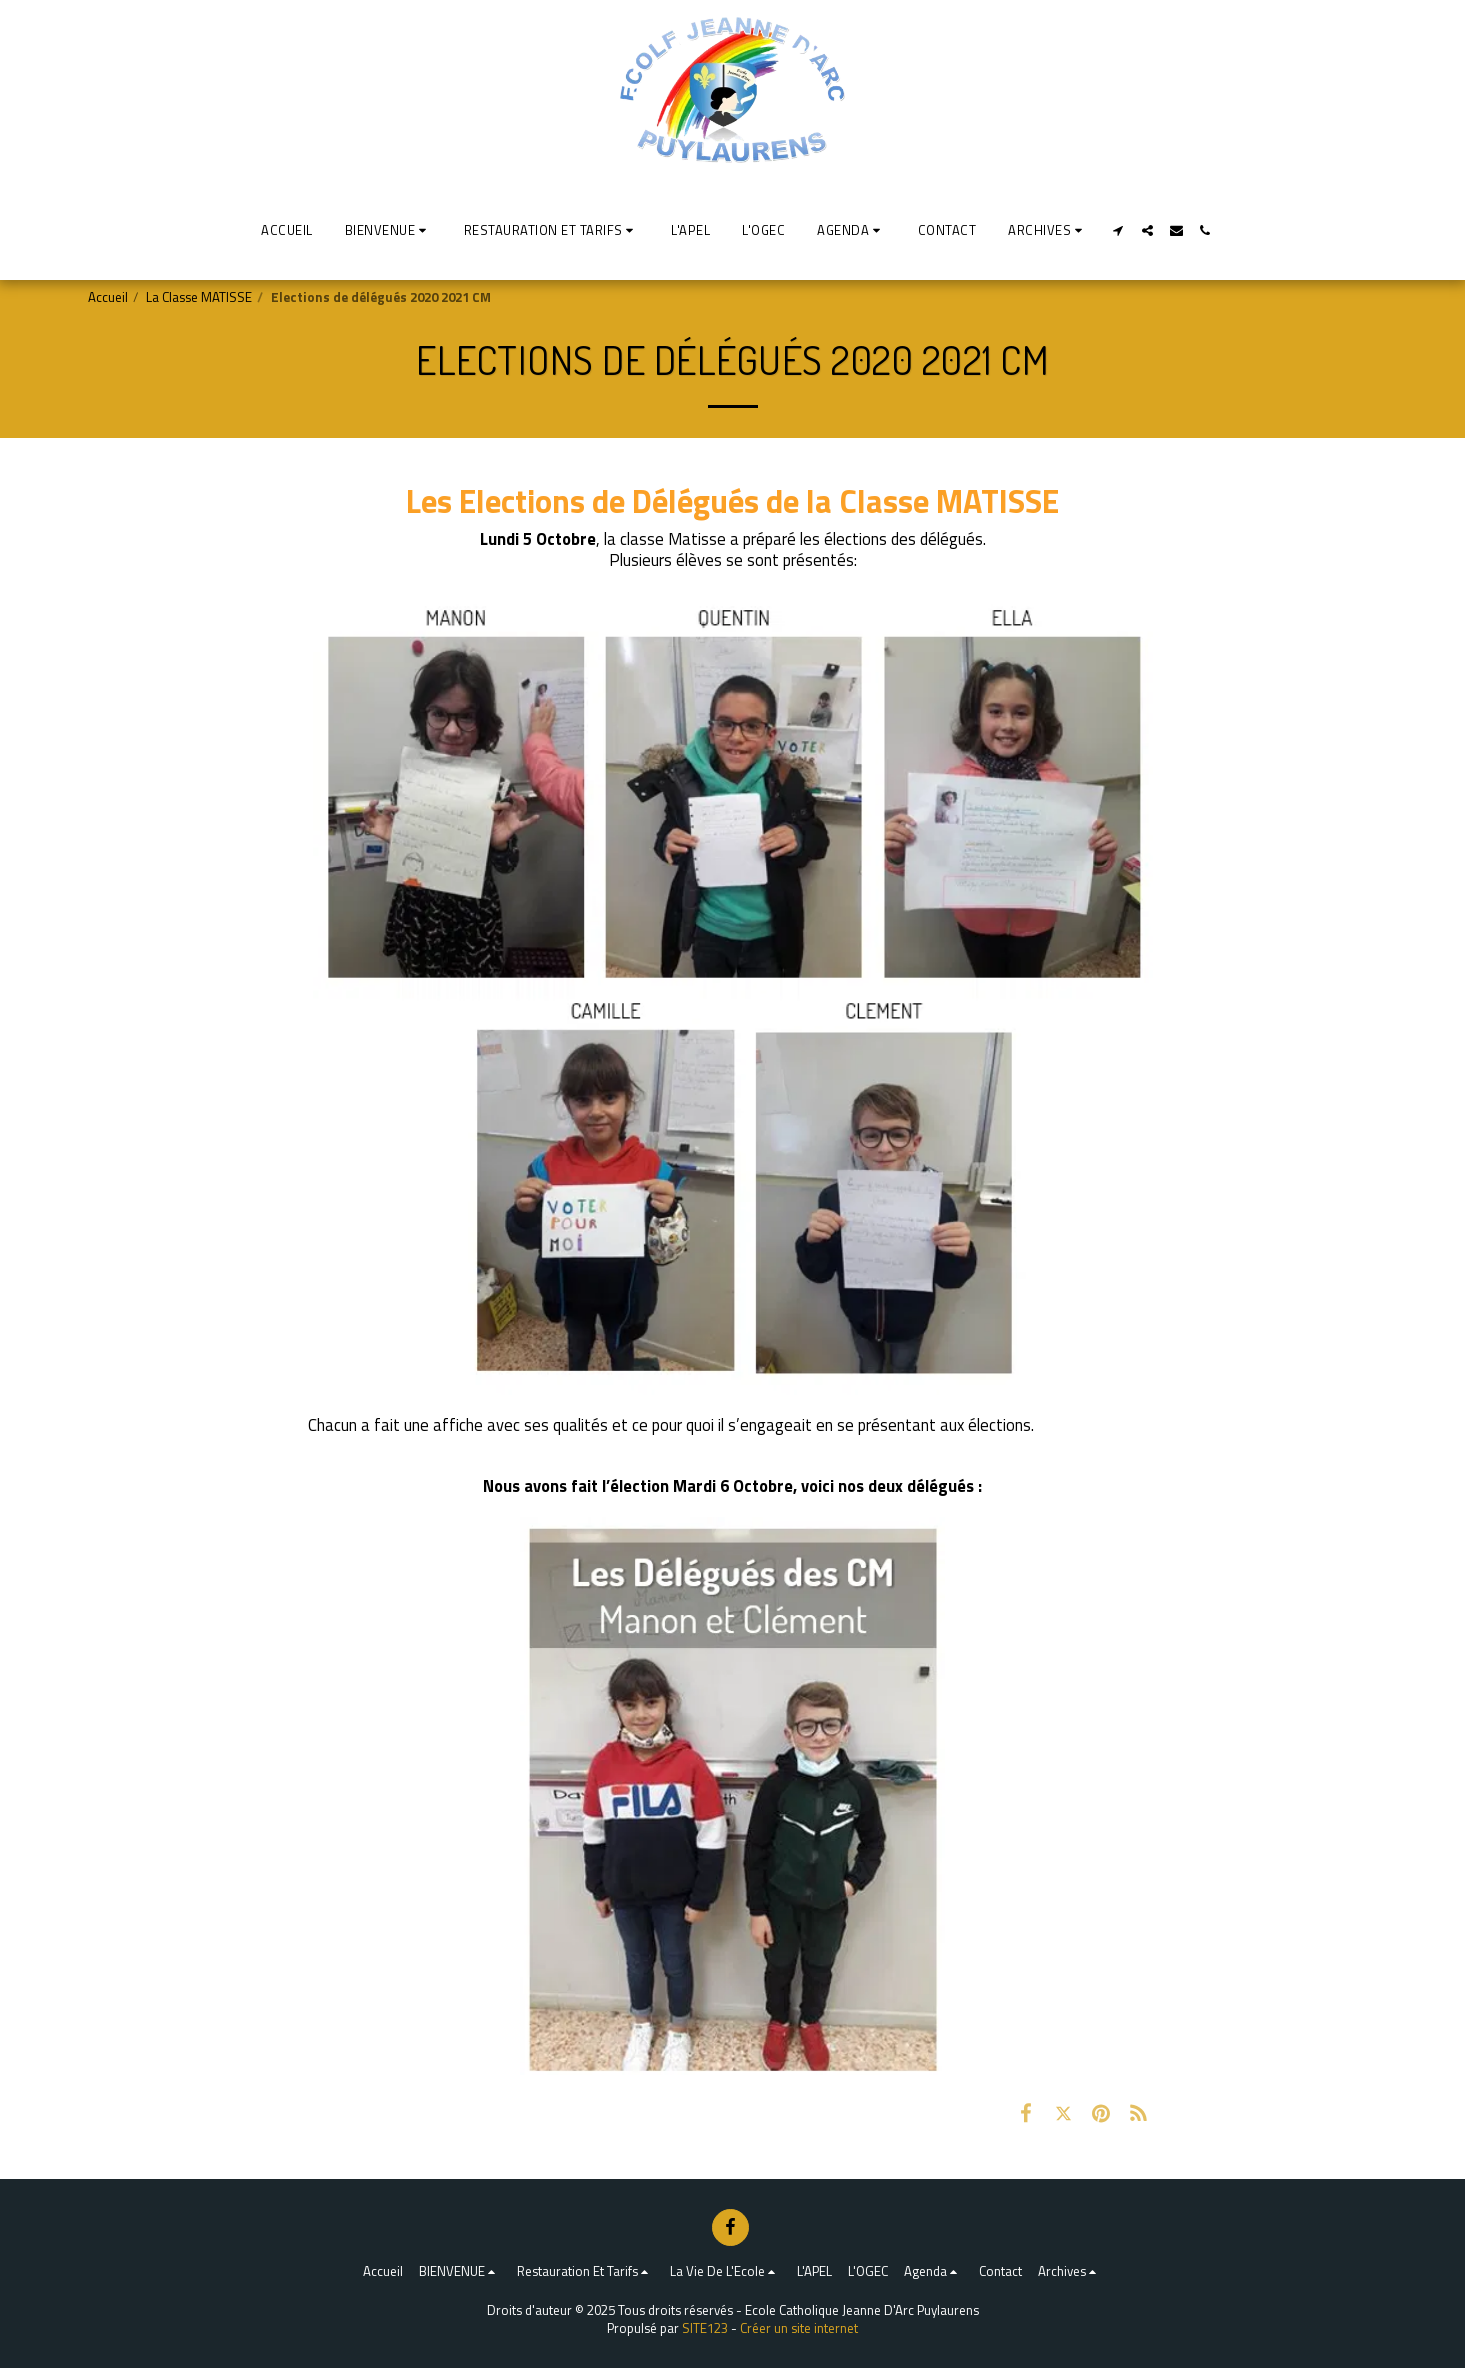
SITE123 (705, 2328)
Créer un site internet (799, 2328)
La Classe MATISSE (199, 297)
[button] (388, 230)
